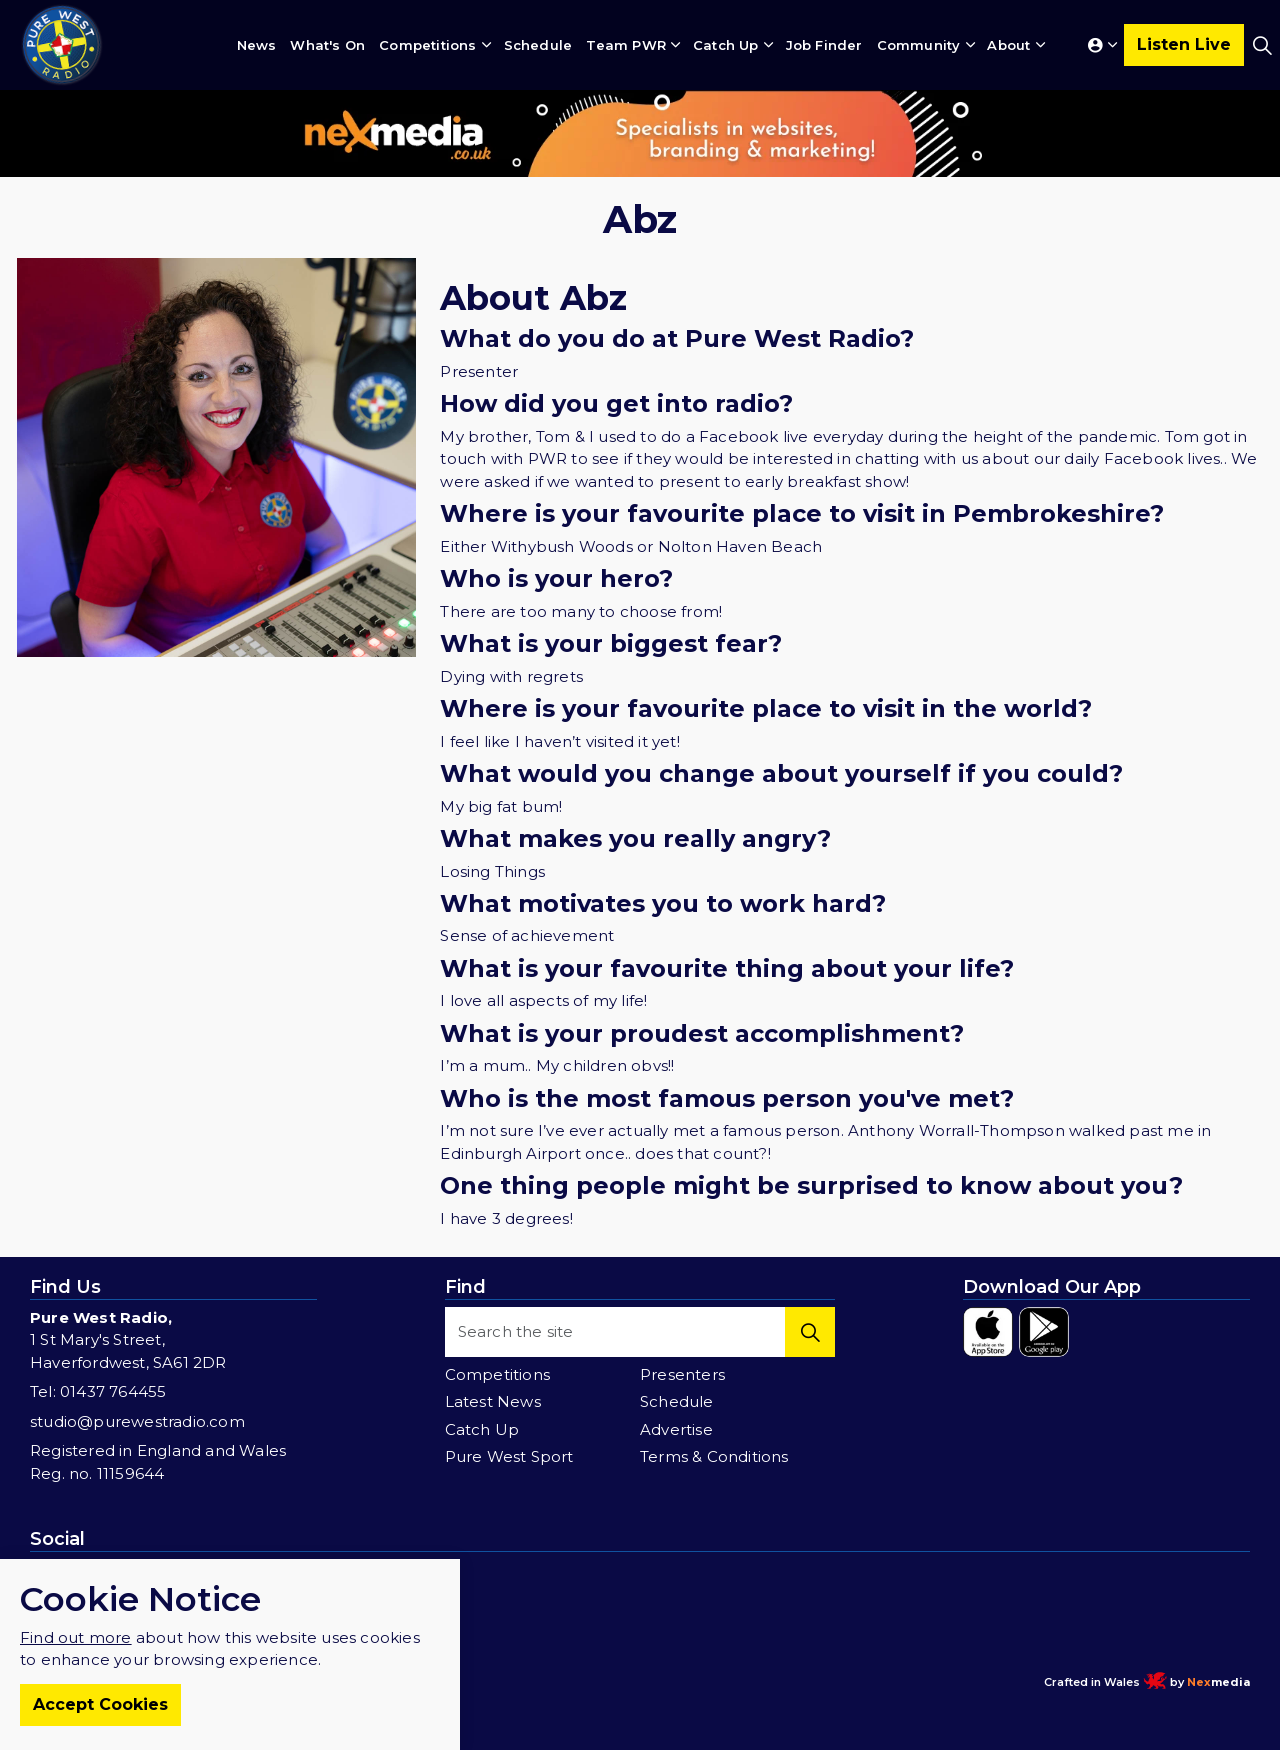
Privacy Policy (352, 1682)
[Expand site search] (1262, 45)
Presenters (682, 1374)
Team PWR (626, 45)
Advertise (676, 1429)
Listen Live (1184, 45)
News (257, 45)
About (1008, 45)
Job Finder (824, 45)
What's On (327, 45)
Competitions (427, 45)
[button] (810, 1332)
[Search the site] (640, 1332)
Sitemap (427, 1682)
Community (919, 45)
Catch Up (726, 45)
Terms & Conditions (714, 1456)
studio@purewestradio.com (137, 1421)
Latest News (493, 1401)
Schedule (538, 45)
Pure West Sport (509, 1456)
